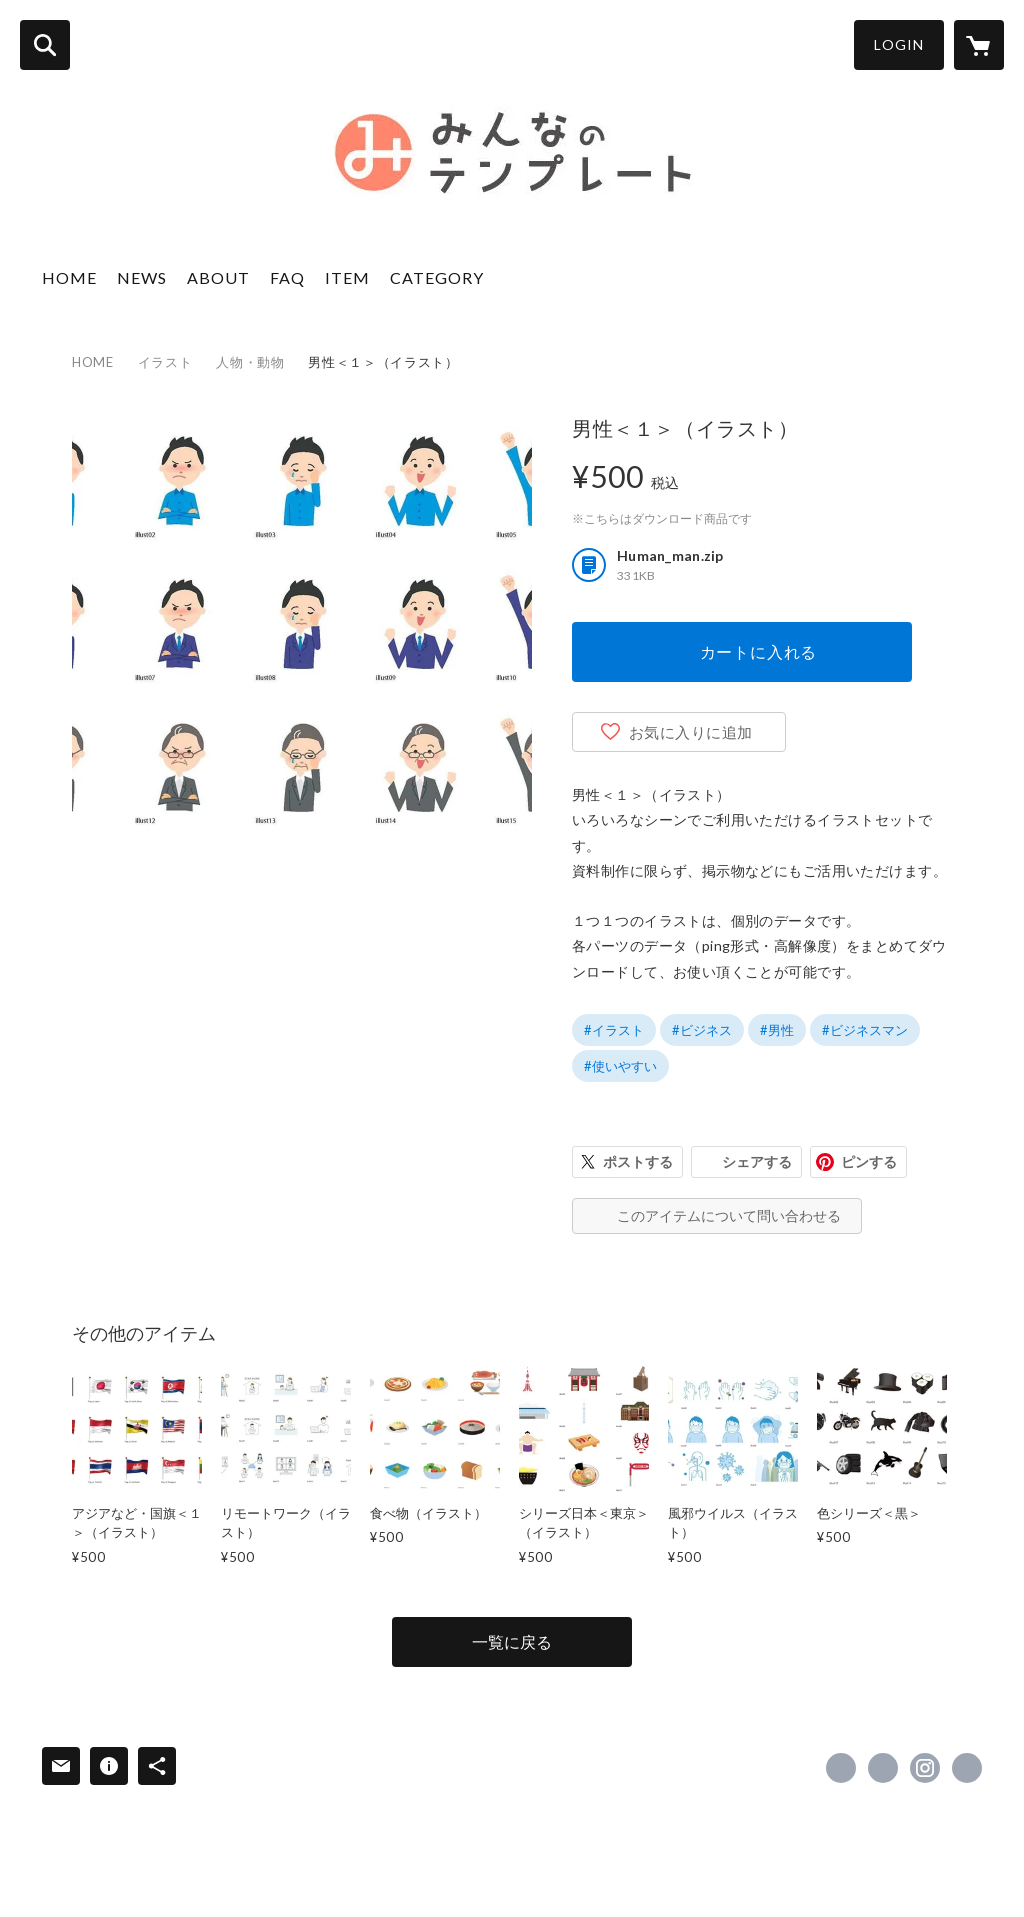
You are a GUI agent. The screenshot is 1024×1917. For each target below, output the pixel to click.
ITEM (347, 277)
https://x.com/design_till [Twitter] (883, 1768)
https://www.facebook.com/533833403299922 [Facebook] (841, 1768)
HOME (69, 277)
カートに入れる (759, 651)
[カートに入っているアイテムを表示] (979, 45)
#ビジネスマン (865, 1030)
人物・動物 (250, 362)
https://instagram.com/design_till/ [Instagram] (925, 1768)
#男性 (777, 1030)
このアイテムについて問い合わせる (729, 1215)
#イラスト (614, 1030)
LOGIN (899, 44)
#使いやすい (620, 1066)
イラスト (165, 362)
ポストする (638, 1161)
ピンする (869, 1161)
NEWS (142, 277)
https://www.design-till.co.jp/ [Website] (967, 1768)
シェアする (757, 1161)
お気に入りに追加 (691, 732)
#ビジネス (702, 1030)
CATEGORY (437, 277)
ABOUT (218, 277)
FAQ (287, 277)
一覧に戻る (512, 1641)
